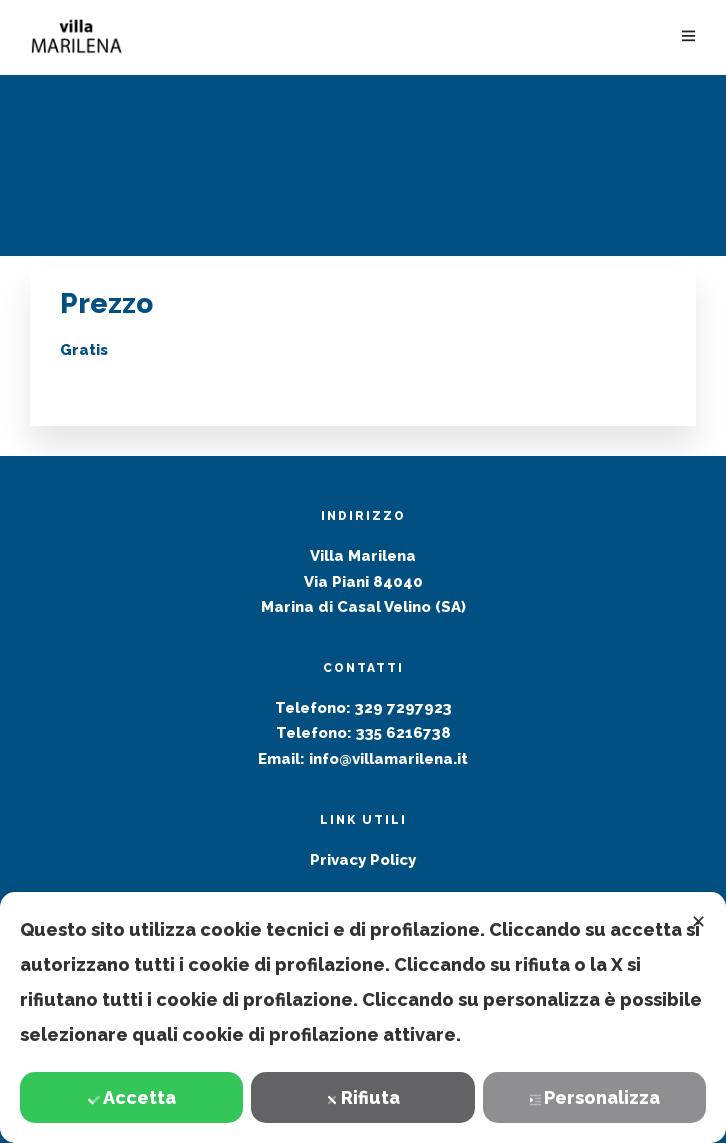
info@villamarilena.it (388, 759)
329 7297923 (403, 708)
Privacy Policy (363, 860)
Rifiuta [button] (363, 1097)
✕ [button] (698, 921)
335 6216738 (403, 733)
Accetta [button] (132, 1097)
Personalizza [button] (594, 1097)
